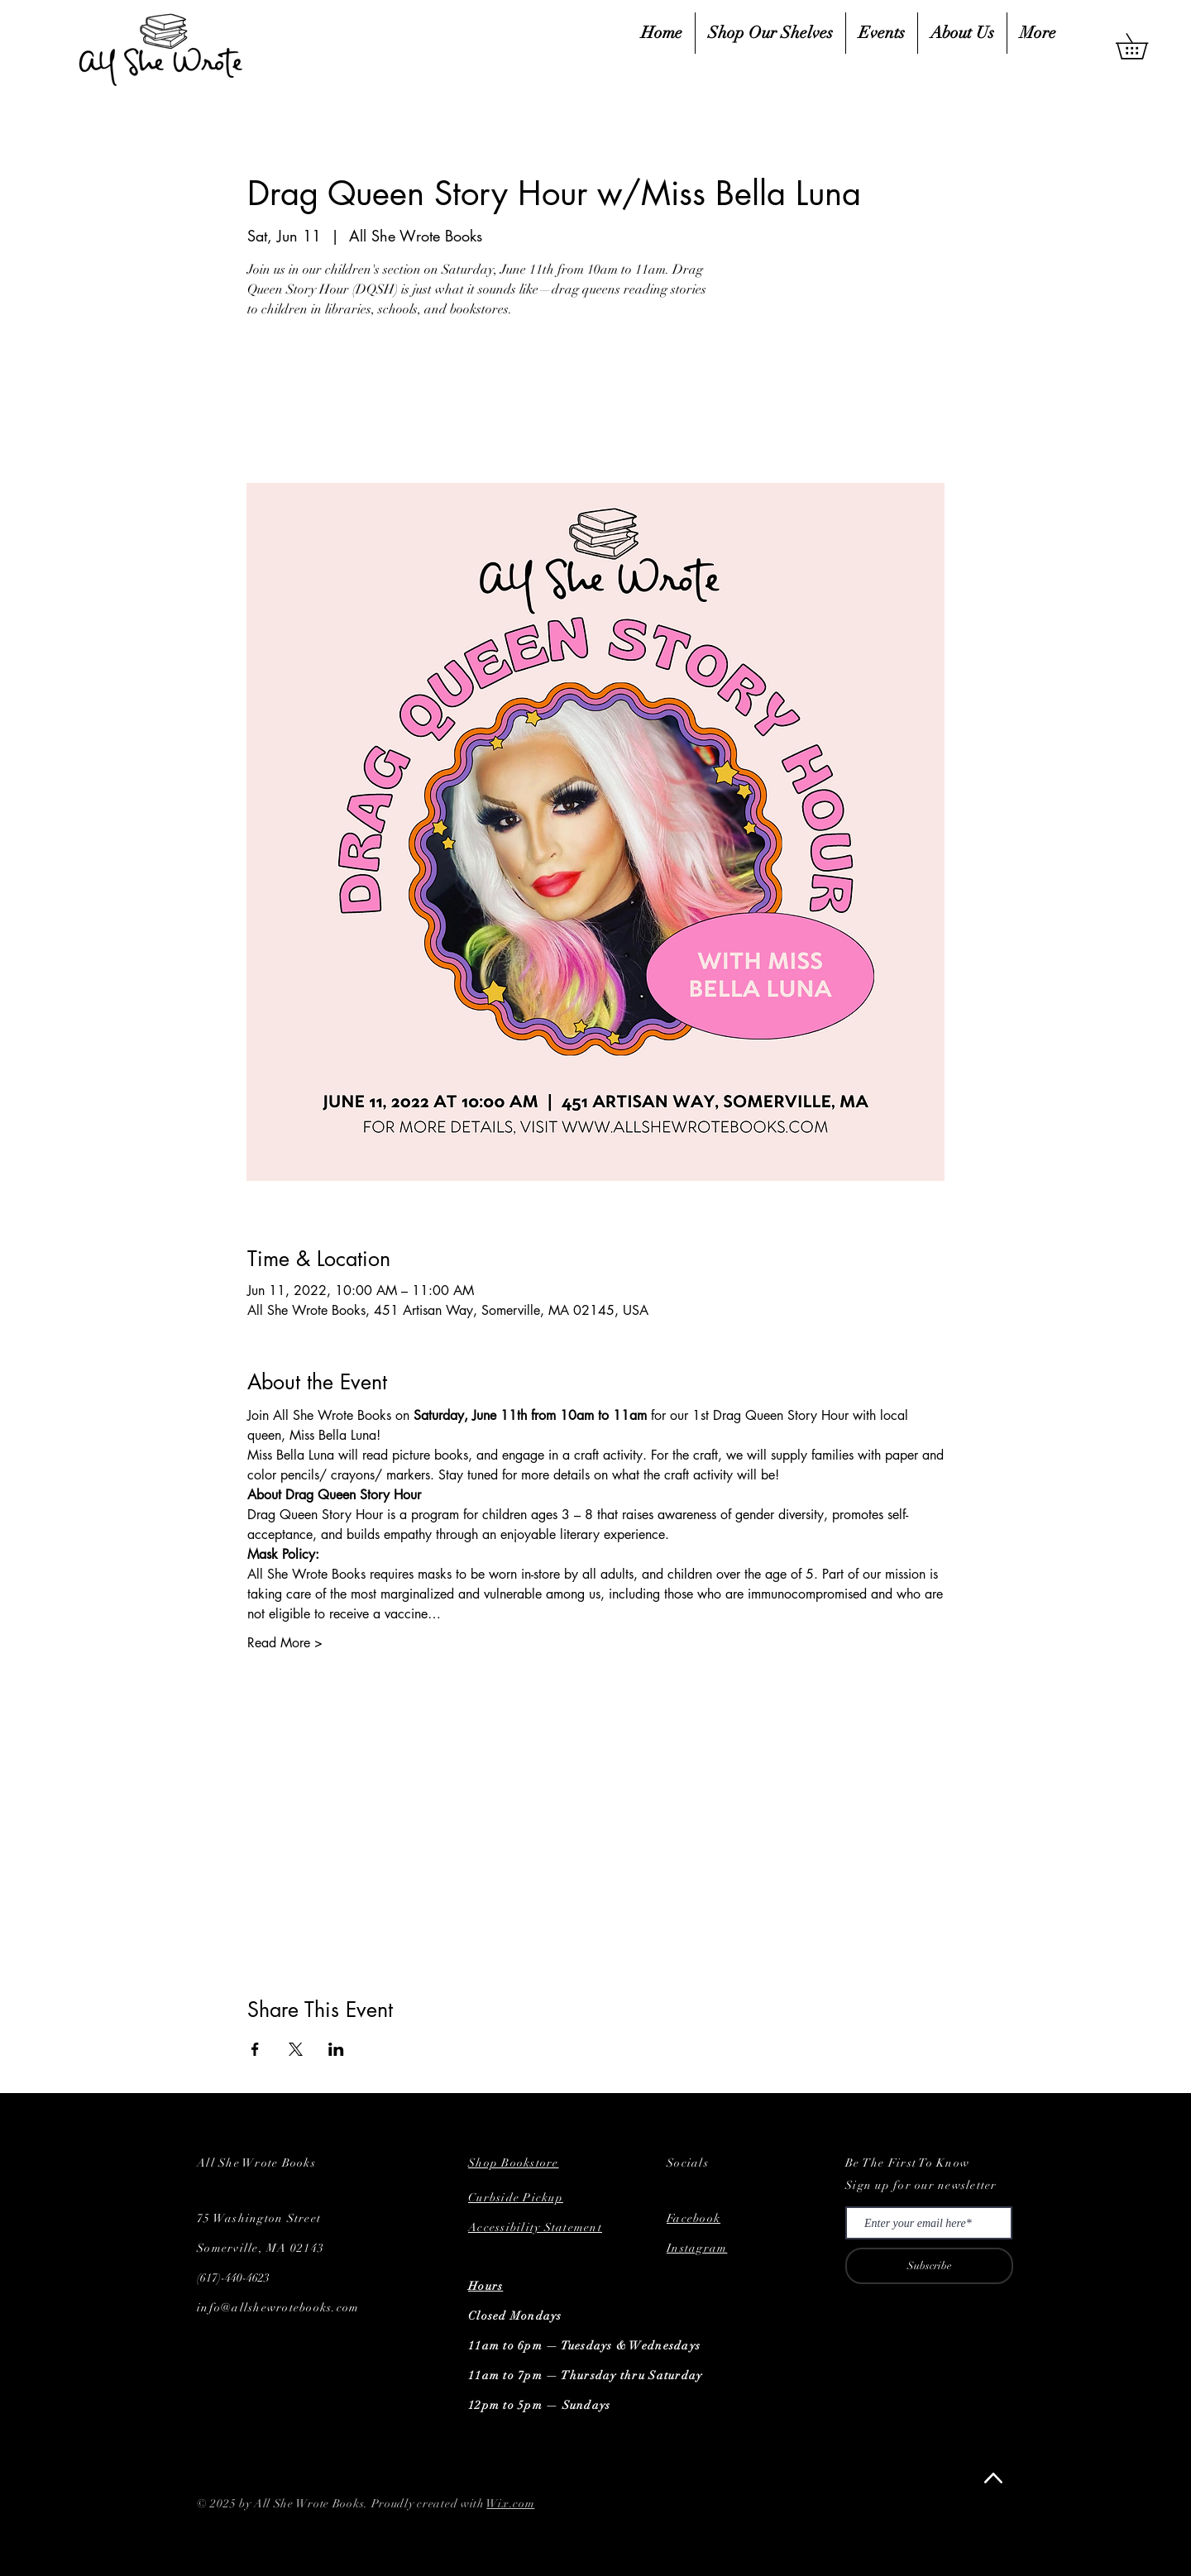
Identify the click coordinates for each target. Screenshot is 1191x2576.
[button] (1144, 46)
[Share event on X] (296, 2049)
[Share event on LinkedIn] (336, 2049)
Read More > (285, 1642)
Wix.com (510, 2504)
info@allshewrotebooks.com (278, 2308)
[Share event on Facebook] (255, 2049)
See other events (363, 403)
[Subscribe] (929, 2266)
